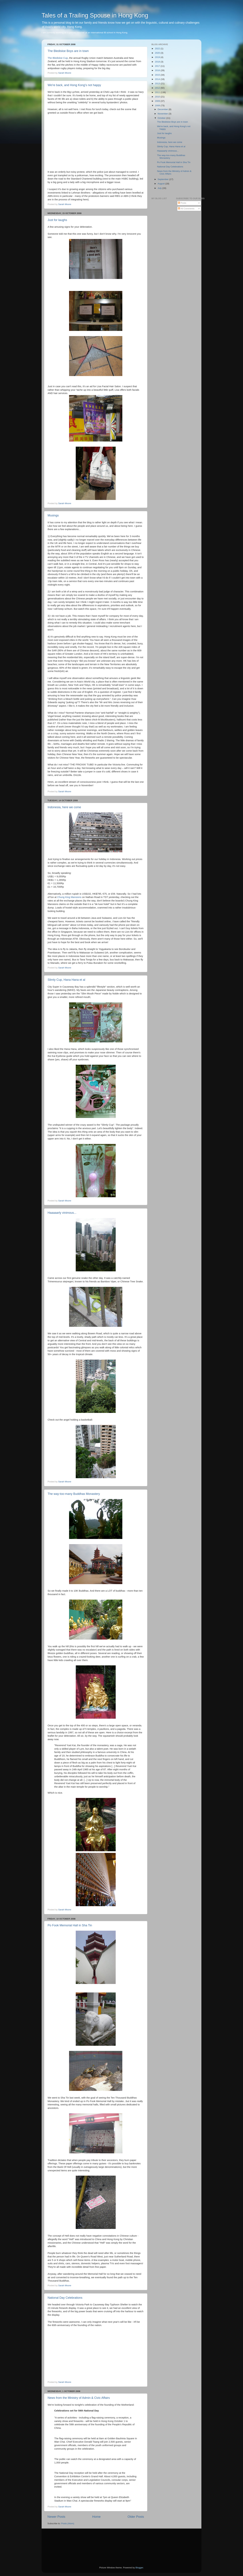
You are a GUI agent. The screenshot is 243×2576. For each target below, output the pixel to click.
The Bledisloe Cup (58, 58)
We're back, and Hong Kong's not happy (74, 85)
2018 (158, 61)
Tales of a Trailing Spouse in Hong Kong (95, 15)
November (163, 113)
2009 (158, 101)
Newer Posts (56, 2516)
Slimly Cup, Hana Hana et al (66, 979)
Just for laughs (57, 220)
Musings (53, 515)
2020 (158, 53)
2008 (158, 105)
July (160, 188)
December (163, 109)
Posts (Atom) (67, 2523)
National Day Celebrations (65, 2297)
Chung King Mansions (69, 897)
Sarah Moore (64, 73)
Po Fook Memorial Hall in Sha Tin (70, 1925)
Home (96, 2516)
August (161, 183)
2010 (158, 96)
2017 (158, 66)
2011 (158, 92)
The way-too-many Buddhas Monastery (74, 1494)
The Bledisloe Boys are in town (68, 51)
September (163, 179)
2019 (158, 57)
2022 (158, 48)
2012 (158, 88)
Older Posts (135, 2516)
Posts (182, 203)
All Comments (186, 208)
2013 (158, 83)
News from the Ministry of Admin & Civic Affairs (79, 2397)
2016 (158, 70)
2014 (158, 79)
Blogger (139, 2567)
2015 (158, 75)
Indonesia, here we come (64, 807)
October (162, 118)
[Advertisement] (62, 2542)
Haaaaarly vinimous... (62, 1212)
